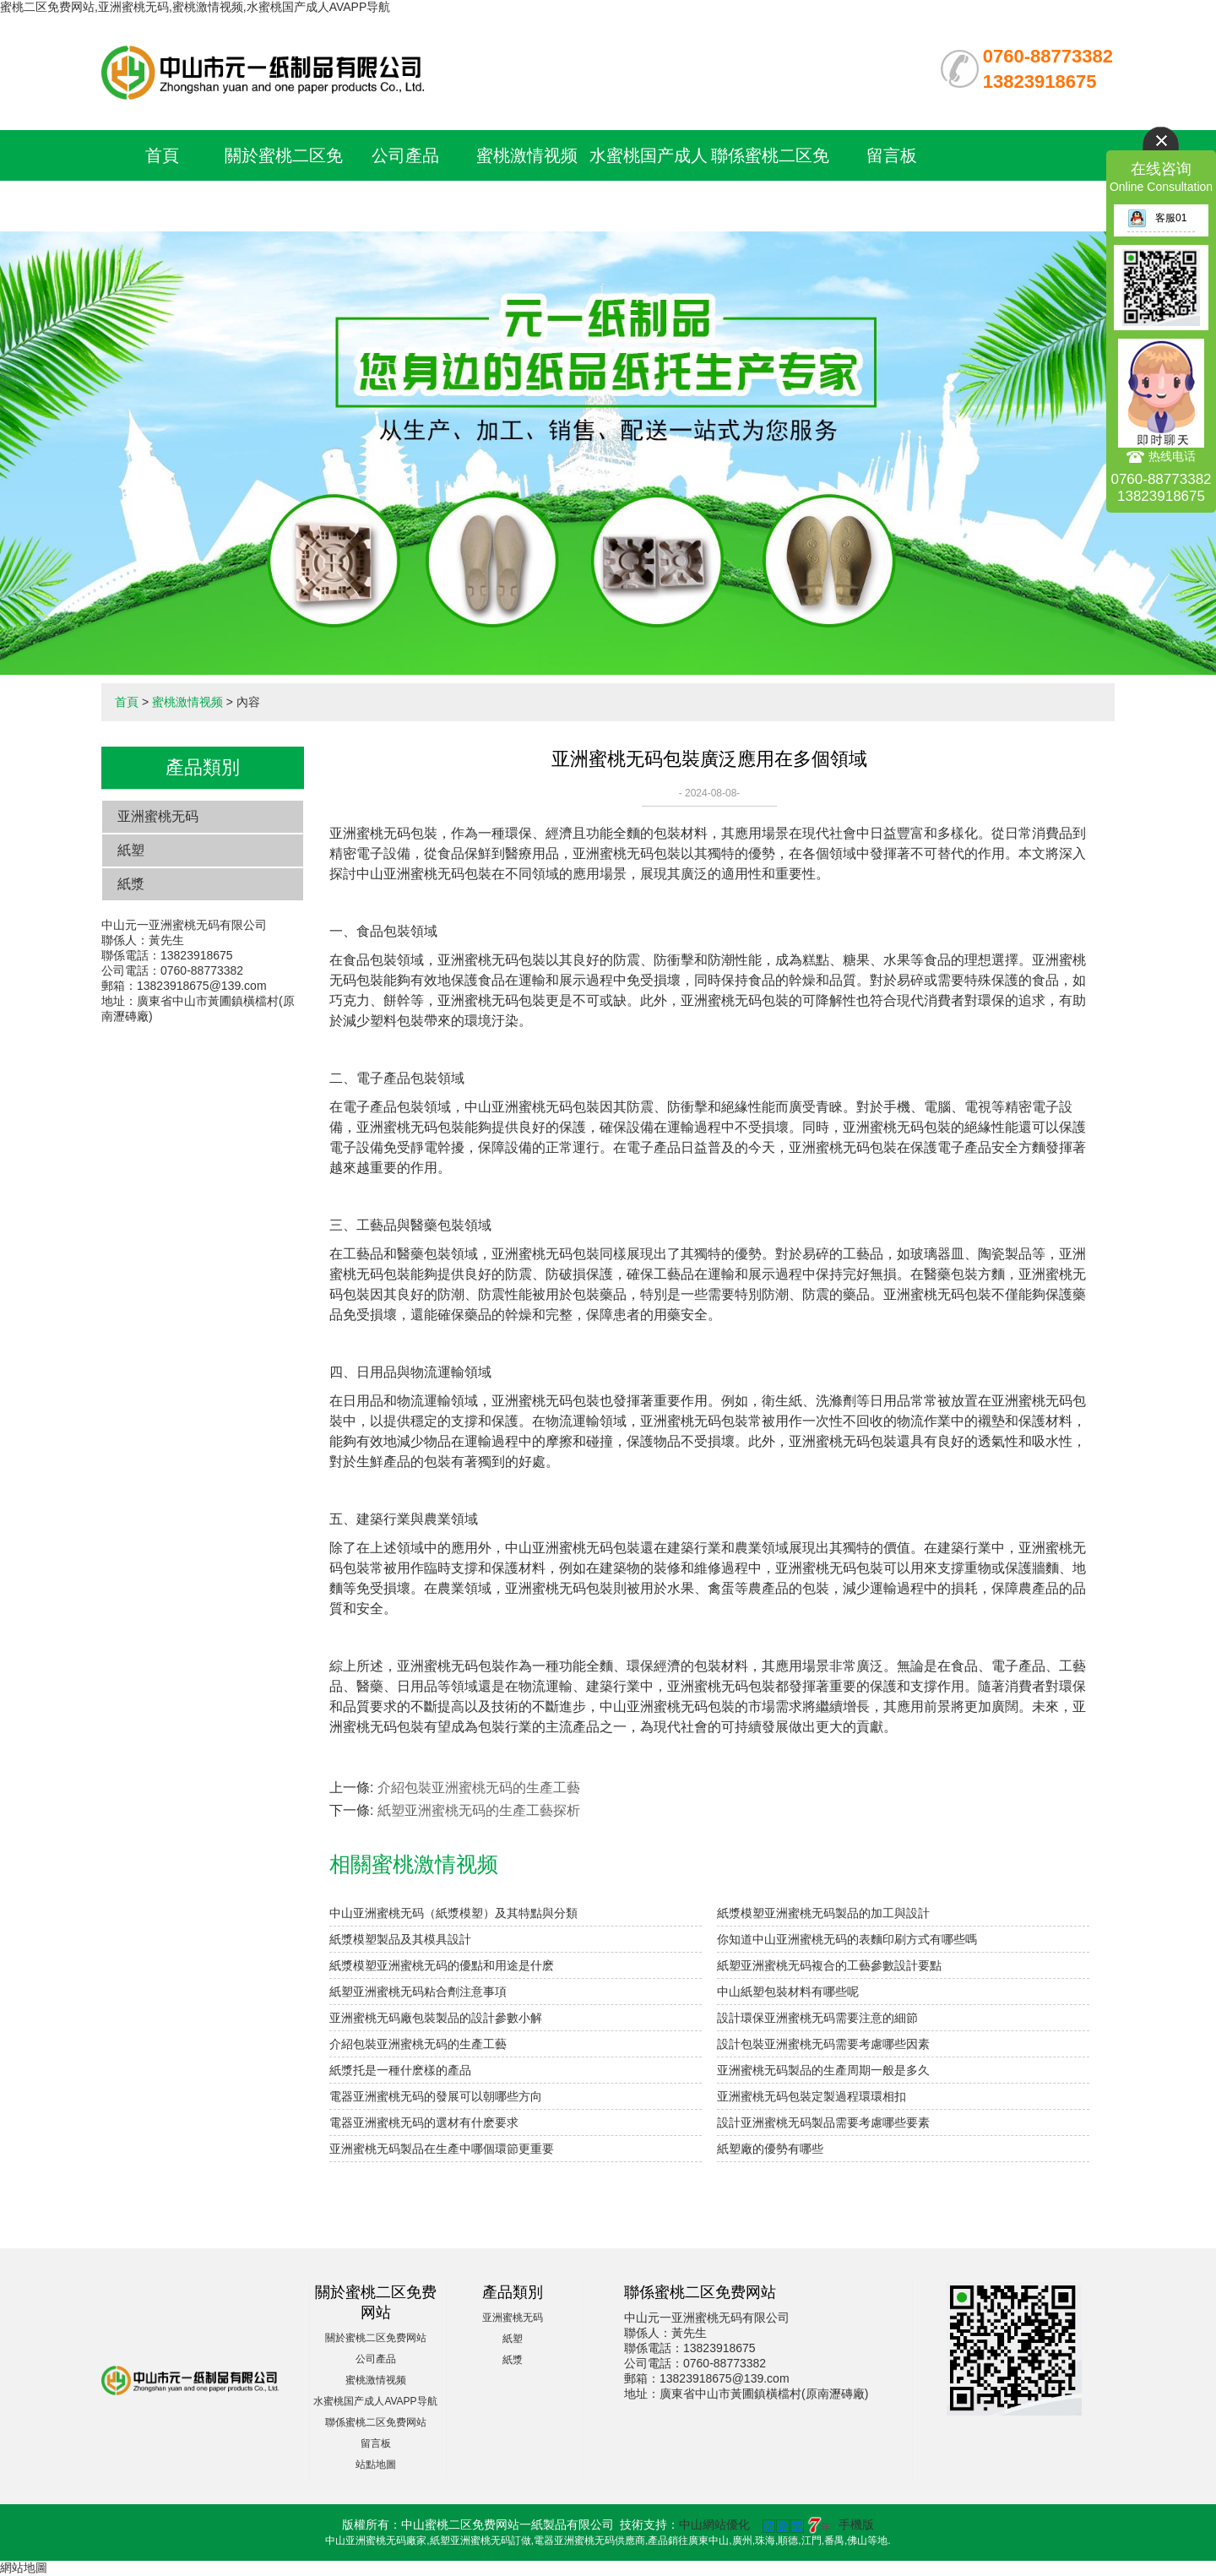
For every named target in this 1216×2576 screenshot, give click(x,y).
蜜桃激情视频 (527, 155)
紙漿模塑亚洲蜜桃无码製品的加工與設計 (823, 1913)
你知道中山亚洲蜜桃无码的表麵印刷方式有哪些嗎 (847, 1939)
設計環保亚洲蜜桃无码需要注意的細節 (817, 2017)
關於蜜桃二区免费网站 (375, 2338)
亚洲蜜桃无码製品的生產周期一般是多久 (823, 2070)
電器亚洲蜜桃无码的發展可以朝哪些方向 (435, 2096)
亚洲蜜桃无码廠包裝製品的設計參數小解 (435, 2017)
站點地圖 (376, 2464)
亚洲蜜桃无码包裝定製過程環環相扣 (811, 2096)
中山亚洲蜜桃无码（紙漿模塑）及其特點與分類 (453, 1913)
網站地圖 (23, 2567)
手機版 (856, 2524)
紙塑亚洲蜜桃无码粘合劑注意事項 (418, 1991)
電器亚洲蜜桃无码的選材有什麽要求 (423, 2122)
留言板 (891, 155)
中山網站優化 (714, 2524)
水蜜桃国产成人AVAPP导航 (375, 2401)
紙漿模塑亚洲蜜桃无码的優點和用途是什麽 (441, 1965)
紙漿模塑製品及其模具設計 (400, 1939)
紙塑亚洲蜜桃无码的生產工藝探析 (478, 1810)
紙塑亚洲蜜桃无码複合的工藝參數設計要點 (829, 1965)
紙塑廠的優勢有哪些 (770, 2148)
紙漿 (130, 884)
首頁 (162, 155)
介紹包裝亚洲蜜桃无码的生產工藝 (478, 1787)
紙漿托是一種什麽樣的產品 (400, 2070)
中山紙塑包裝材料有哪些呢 (788, 1991)
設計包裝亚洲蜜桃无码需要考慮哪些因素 (823, 2044)
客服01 (1156, 218)
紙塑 (130, 850)
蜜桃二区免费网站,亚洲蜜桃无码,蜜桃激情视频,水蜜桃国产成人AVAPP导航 (195, 7)
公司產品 (405, 155)
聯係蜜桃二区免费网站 (375, 2422)
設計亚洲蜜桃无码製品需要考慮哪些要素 (823, 2122)
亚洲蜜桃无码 (157, 816)
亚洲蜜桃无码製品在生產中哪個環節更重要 (441, 2148)
